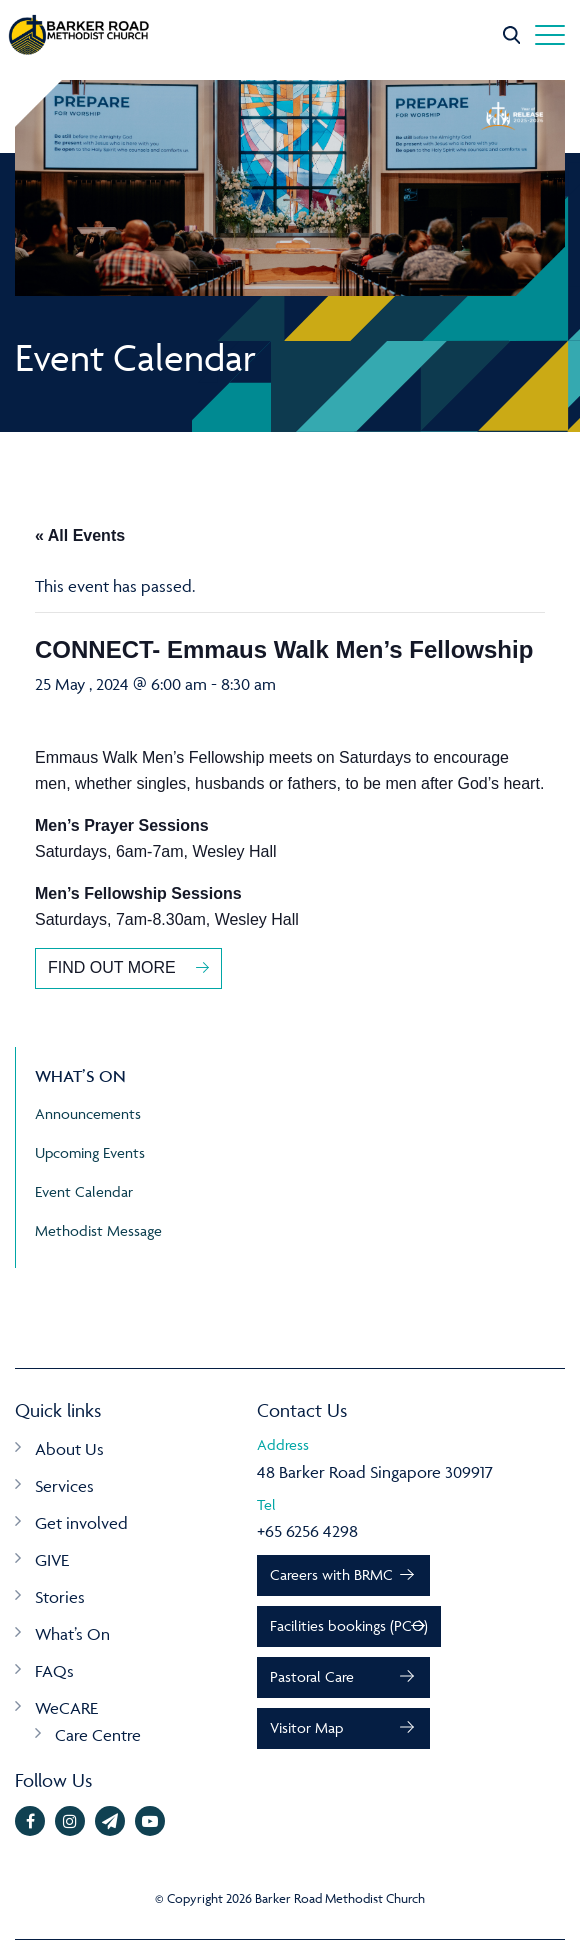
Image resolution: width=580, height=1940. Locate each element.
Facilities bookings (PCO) (349, 1625)
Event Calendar (84, 1191)
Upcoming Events (90, 1152)
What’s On (72, 1634)
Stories (60, 1597)
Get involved (81, 1523)
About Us (69, 1449)
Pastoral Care (312, 1676)
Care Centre (98, 1735)
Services (64, 1486)
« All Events (80, 535)
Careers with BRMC (331, 1574)
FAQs (54, 1671)
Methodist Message (98, 1230)
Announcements (88, 1113)
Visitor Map (306, 1727)
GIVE (52, 1560)
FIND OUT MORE (112, 967)
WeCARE (66, 1708)
